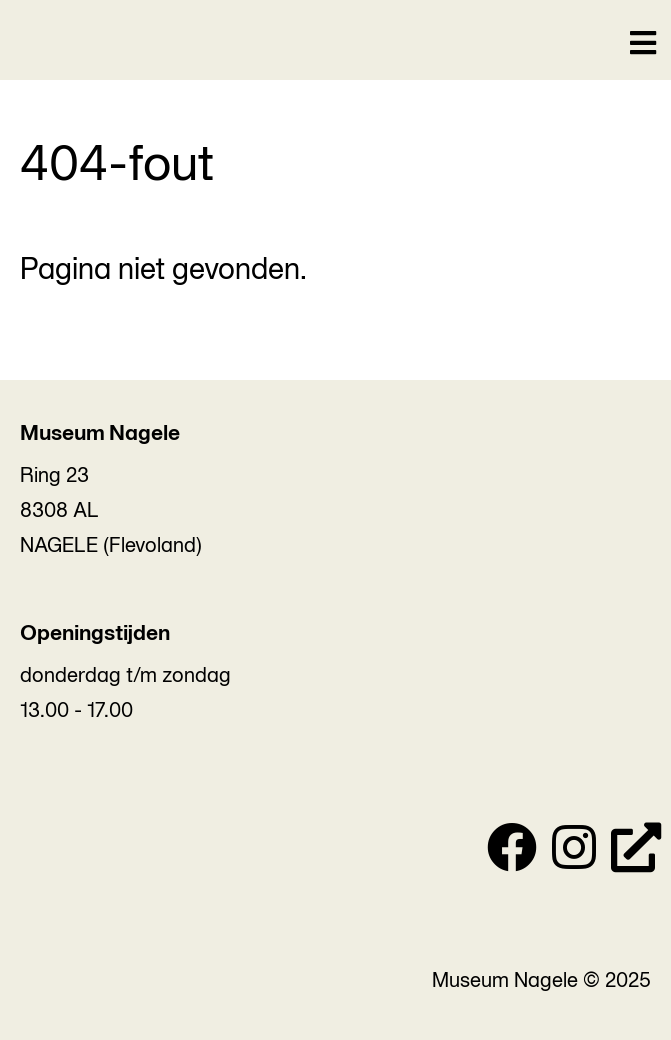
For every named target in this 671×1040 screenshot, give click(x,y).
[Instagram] (574, 853)
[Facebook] (512, 853)
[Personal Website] (636, 853)
